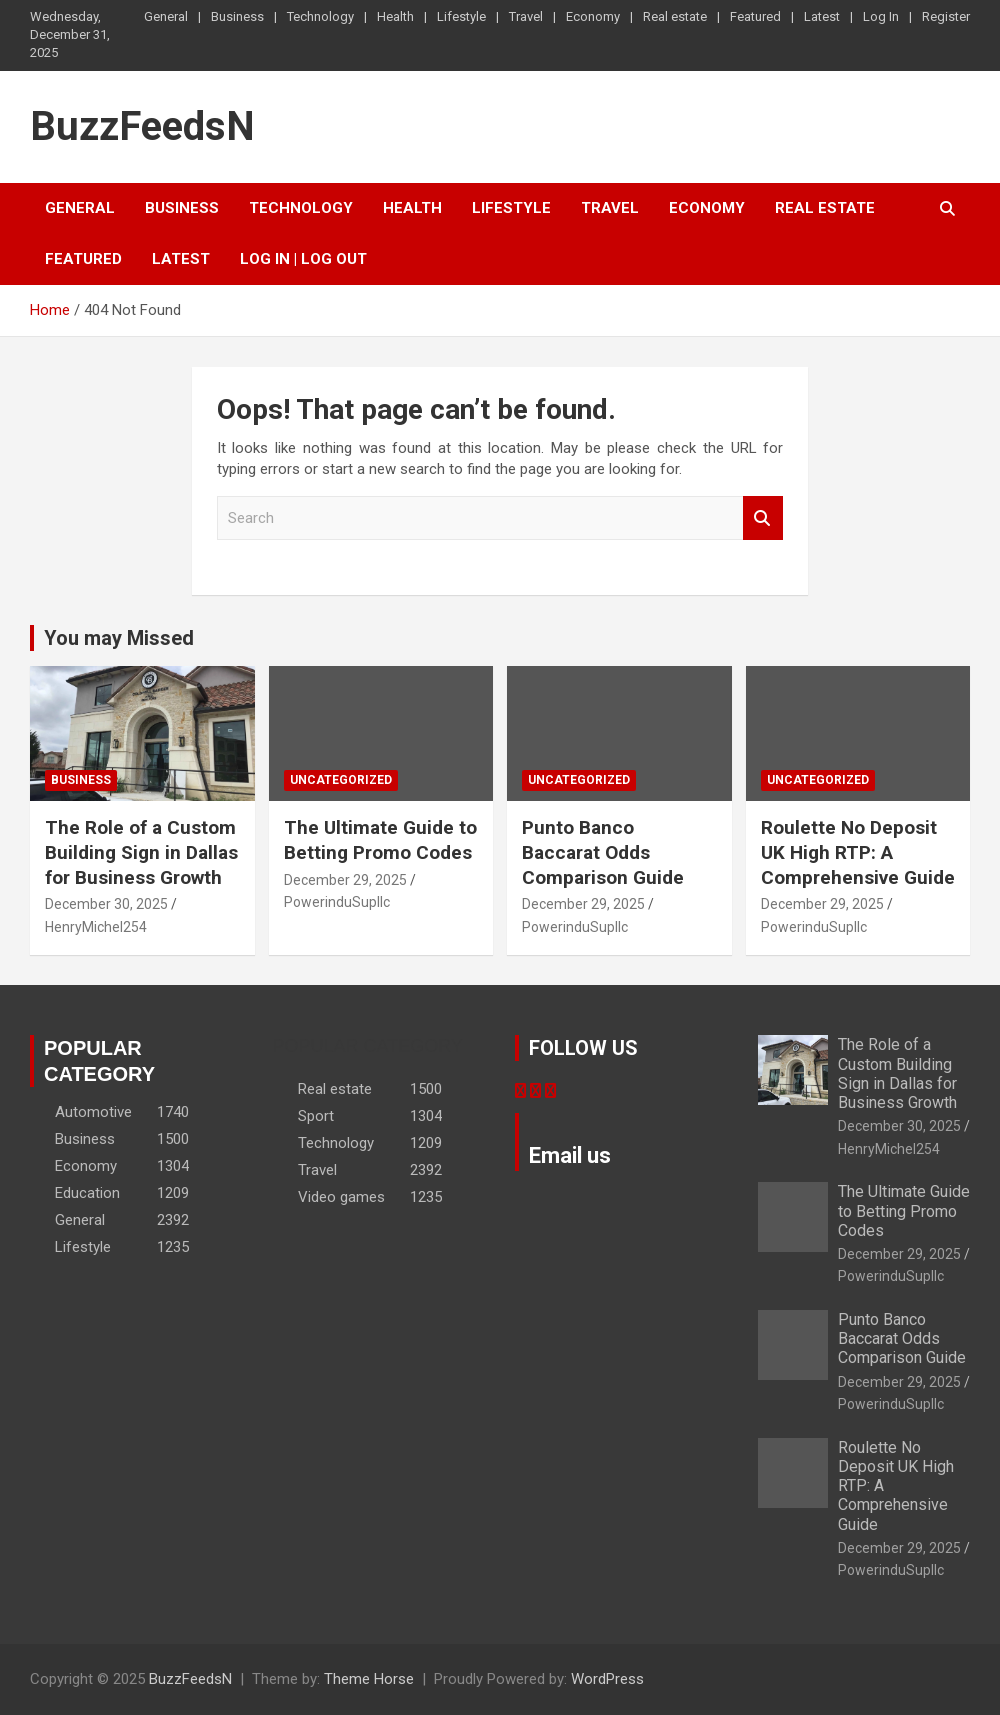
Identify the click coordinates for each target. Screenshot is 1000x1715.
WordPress (607, 1679)
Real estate (675, 16)
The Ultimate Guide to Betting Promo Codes (380, 840)
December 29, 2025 (345, 880)
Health (395, 16)
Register (946, 16)
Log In (881, 16)
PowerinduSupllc (337, 902)
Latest (822, 16)
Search (763, 518)
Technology (320, 16)
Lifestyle (461, 16)
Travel (526, 16)
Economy (593, 16)
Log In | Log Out (303, 259)
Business (237, 16)
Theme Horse (369, 1679)
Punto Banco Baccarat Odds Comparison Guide (603, 852)
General (166, 16)
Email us (570, 1155)
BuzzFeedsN (142, 126)
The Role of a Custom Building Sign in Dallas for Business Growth (141, 852)
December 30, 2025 (106, 904)
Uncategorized (341, 780)
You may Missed (119, 638)
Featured (755, 16)
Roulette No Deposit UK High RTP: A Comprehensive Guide (858, 852)
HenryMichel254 (96, 927)
